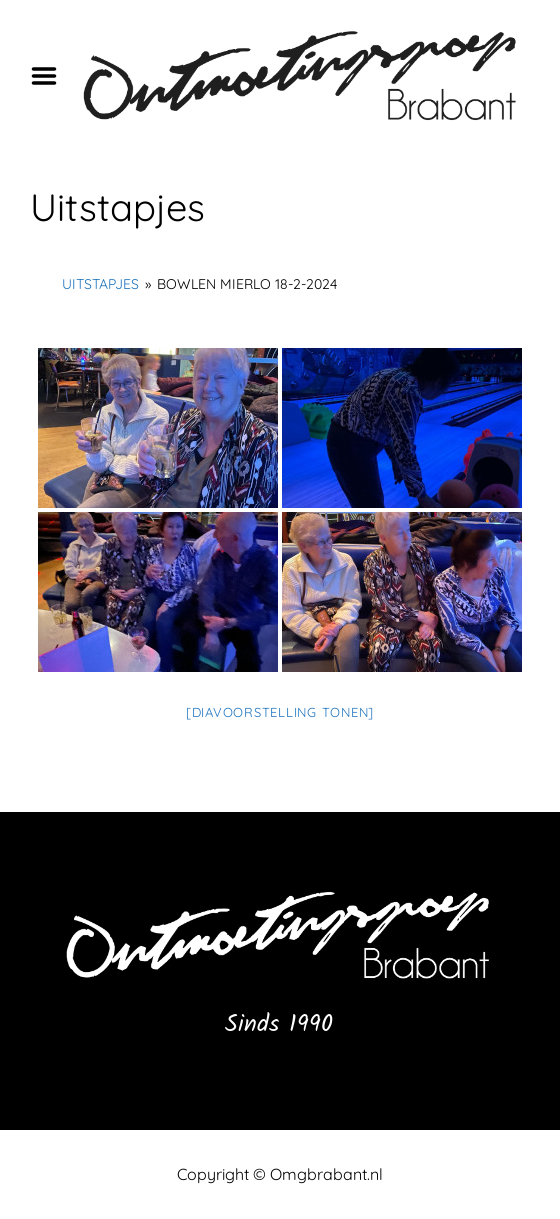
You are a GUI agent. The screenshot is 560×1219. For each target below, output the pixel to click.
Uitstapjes (100, 284)
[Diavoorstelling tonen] (280, 712)
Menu (51, 76)
